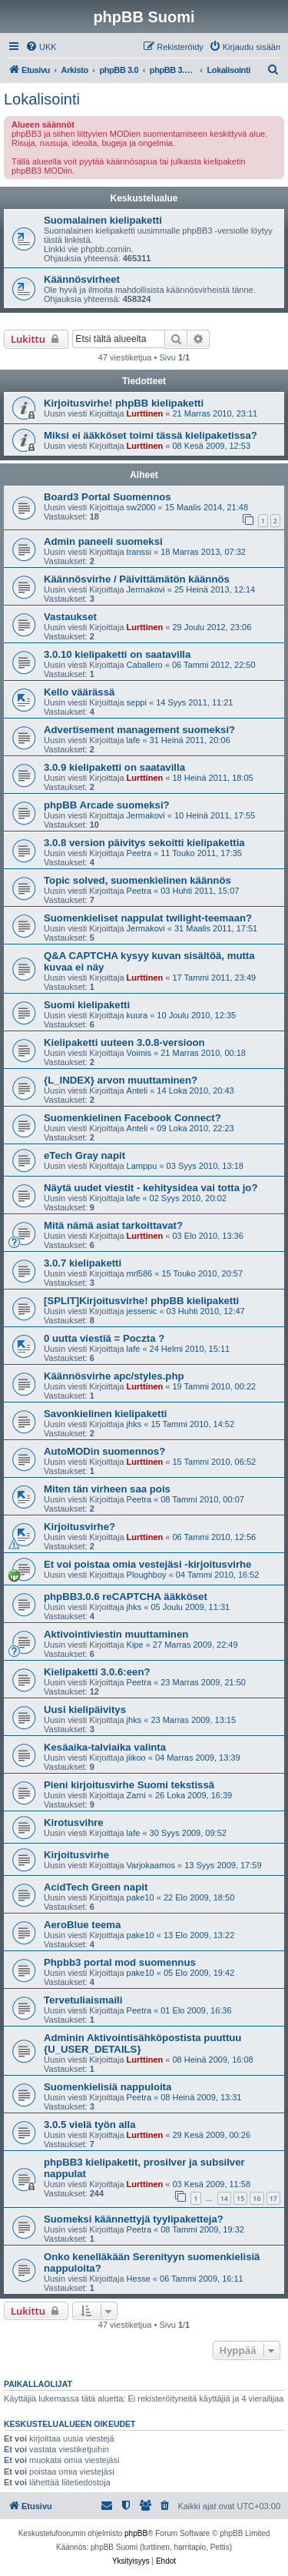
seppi (137, 702)
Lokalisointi (42, 99)
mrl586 (140, 1273)
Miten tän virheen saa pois (107, 1489)
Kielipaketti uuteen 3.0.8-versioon (124, 1042)
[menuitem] (41, 47)
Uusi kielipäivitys (85, 1709)
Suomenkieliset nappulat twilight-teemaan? (148, 918)
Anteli (137, 1090)
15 (240, 2198)
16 (256, 2198)
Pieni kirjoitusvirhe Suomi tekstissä (129, 1785)
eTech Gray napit (84, 1155)
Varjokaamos (151, 1865)
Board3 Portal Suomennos (107, 497)
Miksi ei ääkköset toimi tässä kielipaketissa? (150, 435)
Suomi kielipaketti (87, 1005)
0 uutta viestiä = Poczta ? (104, 1338)
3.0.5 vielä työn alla (90, 2124)
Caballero (145, 664)
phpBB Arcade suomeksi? (107, 805)
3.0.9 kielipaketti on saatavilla (114, 767)
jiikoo (136, 1757)
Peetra (139, 853)
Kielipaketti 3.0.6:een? (97, 1672)
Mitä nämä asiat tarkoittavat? (113, 1225)
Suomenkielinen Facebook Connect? (132, 1118)
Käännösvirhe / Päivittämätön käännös (137, 579)
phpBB (135, 2533)
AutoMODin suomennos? (104, 1451)
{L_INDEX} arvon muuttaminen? (120, 1080)
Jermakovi (146, 589)
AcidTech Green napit (95, 1887)
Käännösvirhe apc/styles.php (114, 1376)
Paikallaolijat (38, 2383)
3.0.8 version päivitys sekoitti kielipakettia (144, 842)
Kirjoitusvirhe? (79, 1526)
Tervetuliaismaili (83, 2000)
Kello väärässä (79, 692)
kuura (137, 1015)
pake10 (140, 1897)
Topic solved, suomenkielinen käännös (137, 880)
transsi (139, 551)
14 (224, 2198)
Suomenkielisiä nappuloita (107, 2087)
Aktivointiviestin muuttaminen (116, 1634)
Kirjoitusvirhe (76, 1855)
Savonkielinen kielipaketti (105, 1413)
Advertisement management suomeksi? (139, 729)
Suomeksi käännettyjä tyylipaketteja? (133, 2219)
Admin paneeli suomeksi (103, 541)
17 (273, 2198)
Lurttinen (145, 413)
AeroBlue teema (82, 1924)
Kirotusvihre (74, 1822)
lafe (134, 740)
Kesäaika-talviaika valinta (105, 1747)
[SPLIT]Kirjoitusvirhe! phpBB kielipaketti (141, 1300)
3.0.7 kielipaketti (82, 1263)
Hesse (139, 2278)
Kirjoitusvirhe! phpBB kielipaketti (124, 403)
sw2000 (141, 507)
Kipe (135, 1644)
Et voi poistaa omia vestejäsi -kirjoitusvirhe (147, 1564)
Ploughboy (147, 1574)
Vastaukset (70, 616)
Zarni (136, 1795)
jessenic (142, 1311)
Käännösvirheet (82, 279)
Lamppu (142, 1165)
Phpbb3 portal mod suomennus (120, 1962)
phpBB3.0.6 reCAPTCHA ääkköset (125, 1596)
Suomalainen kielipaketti (103, 220)
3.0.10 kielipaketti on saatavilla (117, 654)
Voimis (139, 1052)
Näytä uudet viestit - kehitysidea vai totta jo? (150, 1187)
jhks (134, 1424)
